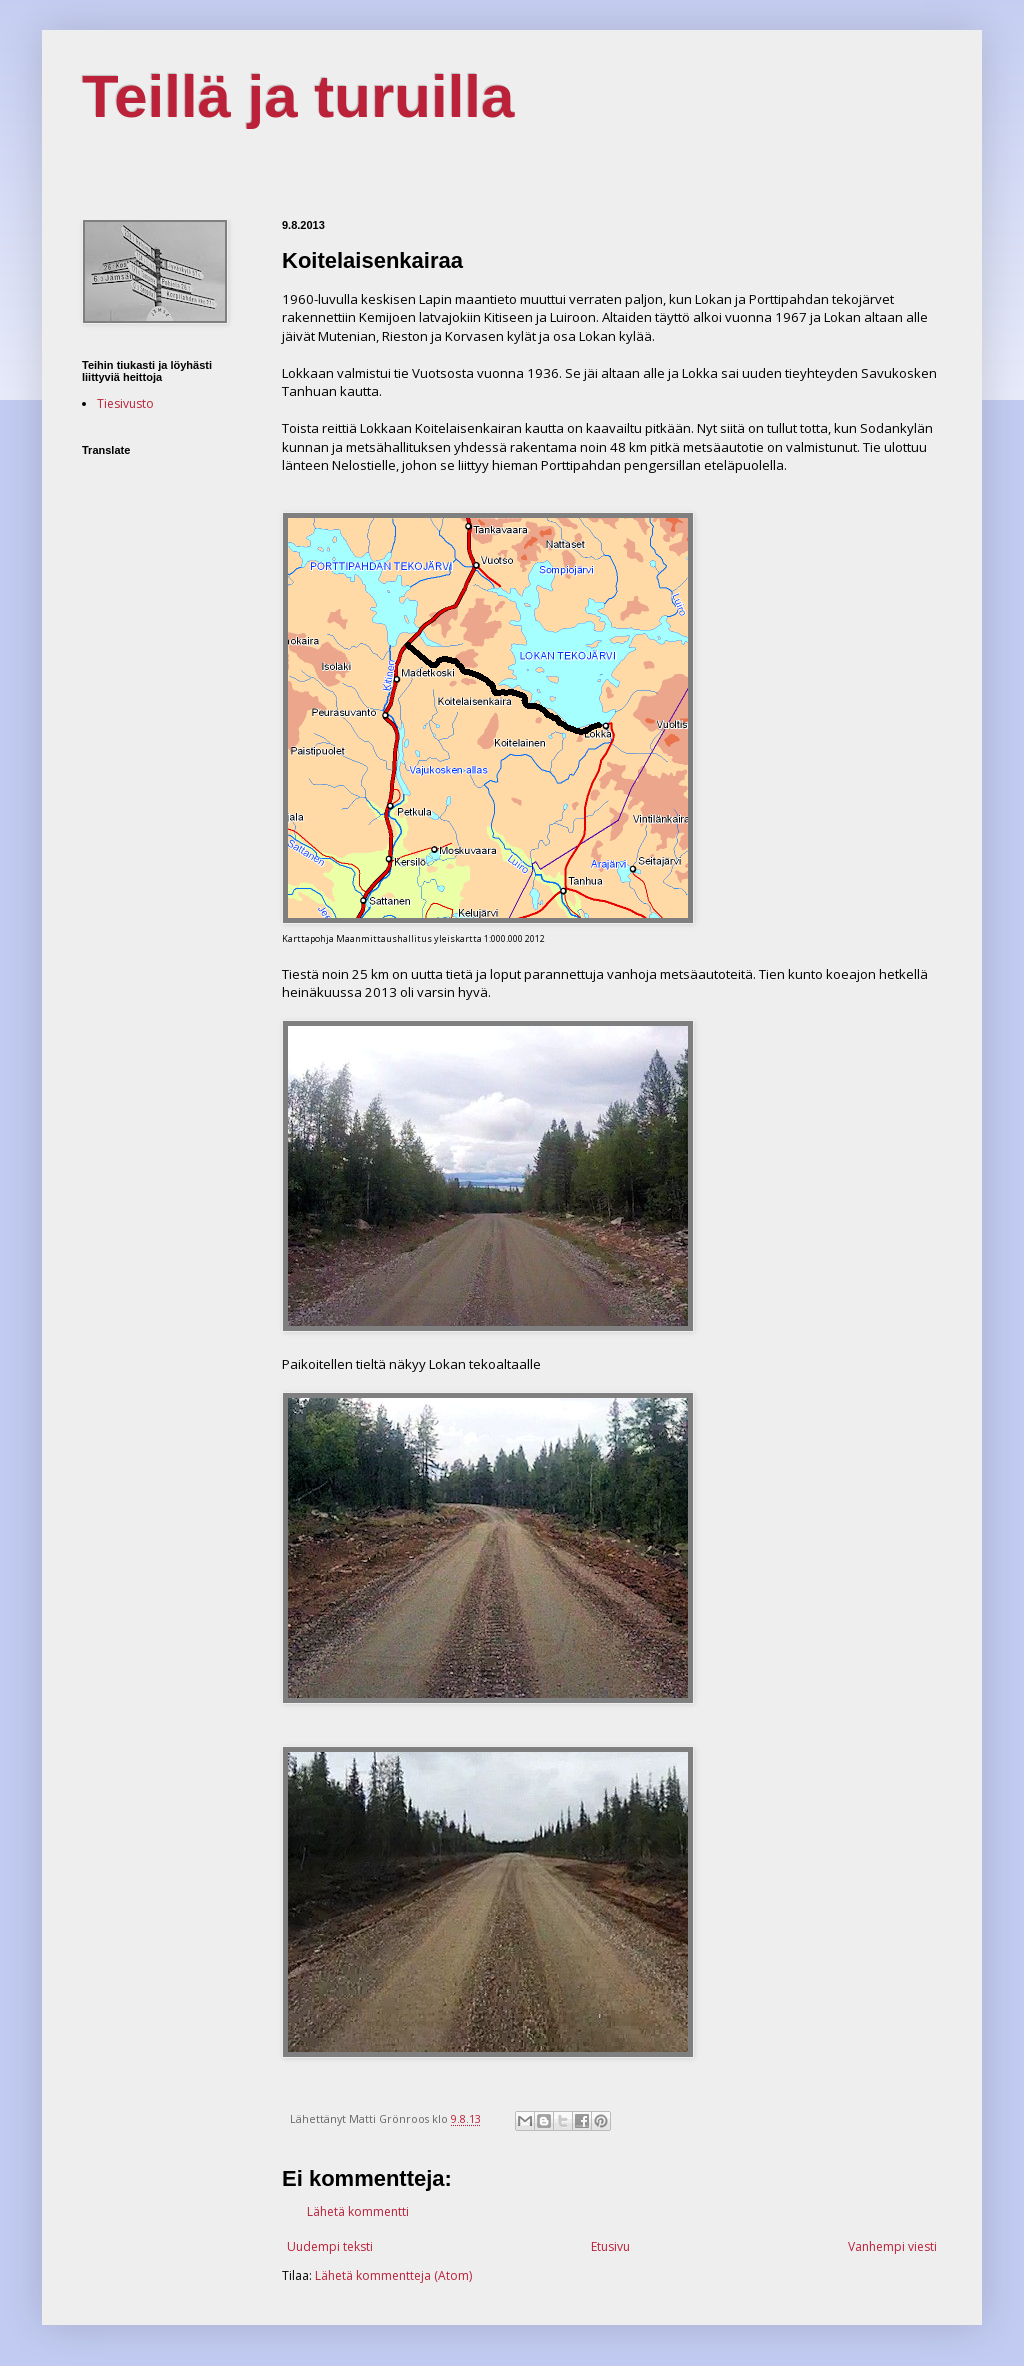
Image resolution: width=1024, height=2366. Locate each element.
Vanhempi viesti (892, 2246)
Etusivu (610, 2246)
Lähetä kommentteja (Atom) (393, 2275)
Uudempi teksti (330, 2246)
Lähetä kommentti (358, 2211)
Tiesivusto (125, 403)
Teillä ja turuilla (298, 96)
